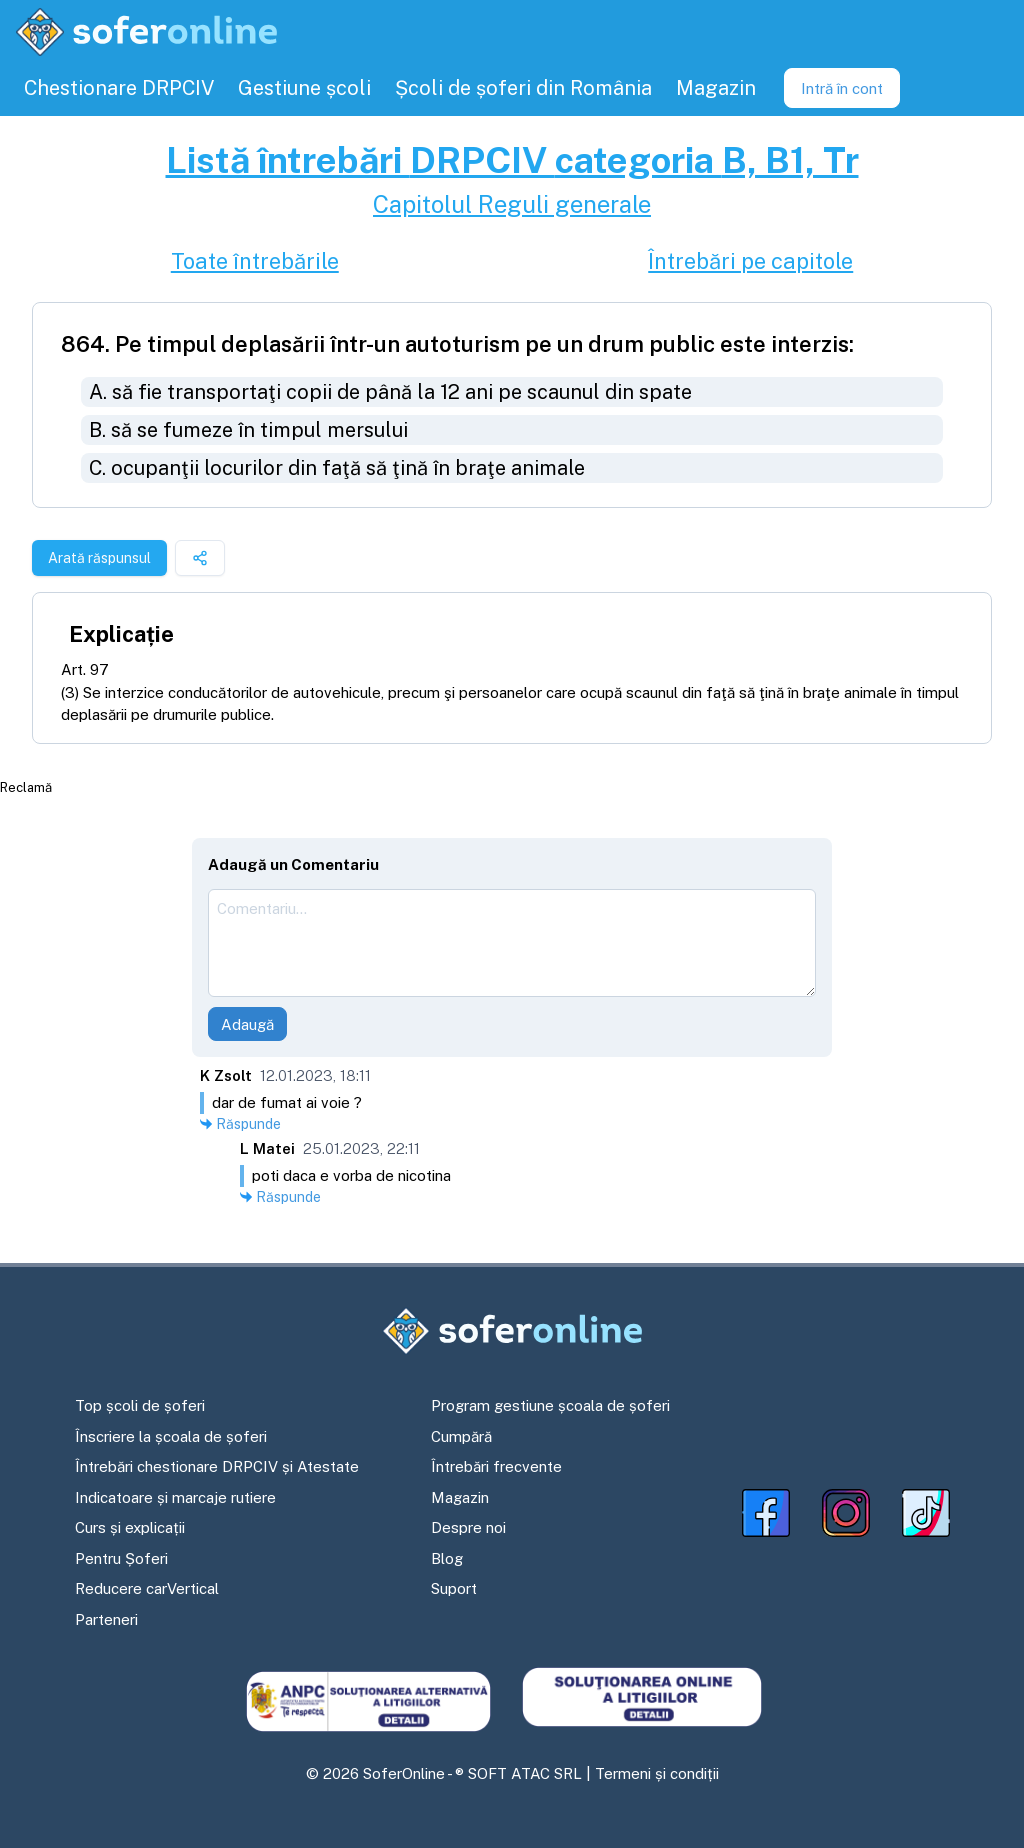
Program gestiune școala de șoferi (550, 1405)
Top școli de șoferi (140, 1405)
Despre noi (468, 1527)
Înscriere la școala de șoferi (171, 1436)
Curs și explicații (130, 1527)
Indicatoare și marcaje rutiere (175, 1497)
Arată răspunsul (99, 558)
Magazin (460, 1497)
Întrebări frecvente (496, 1466)
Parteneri (106, 1619)
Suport (454, 1588)
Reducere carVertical (147, 1588)
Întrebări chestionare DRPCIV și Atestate (217, 1466)
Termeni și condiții (657, 1773)
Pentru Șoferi (121, 1558)
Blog (447, 1558)
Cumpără (461, 1436)
